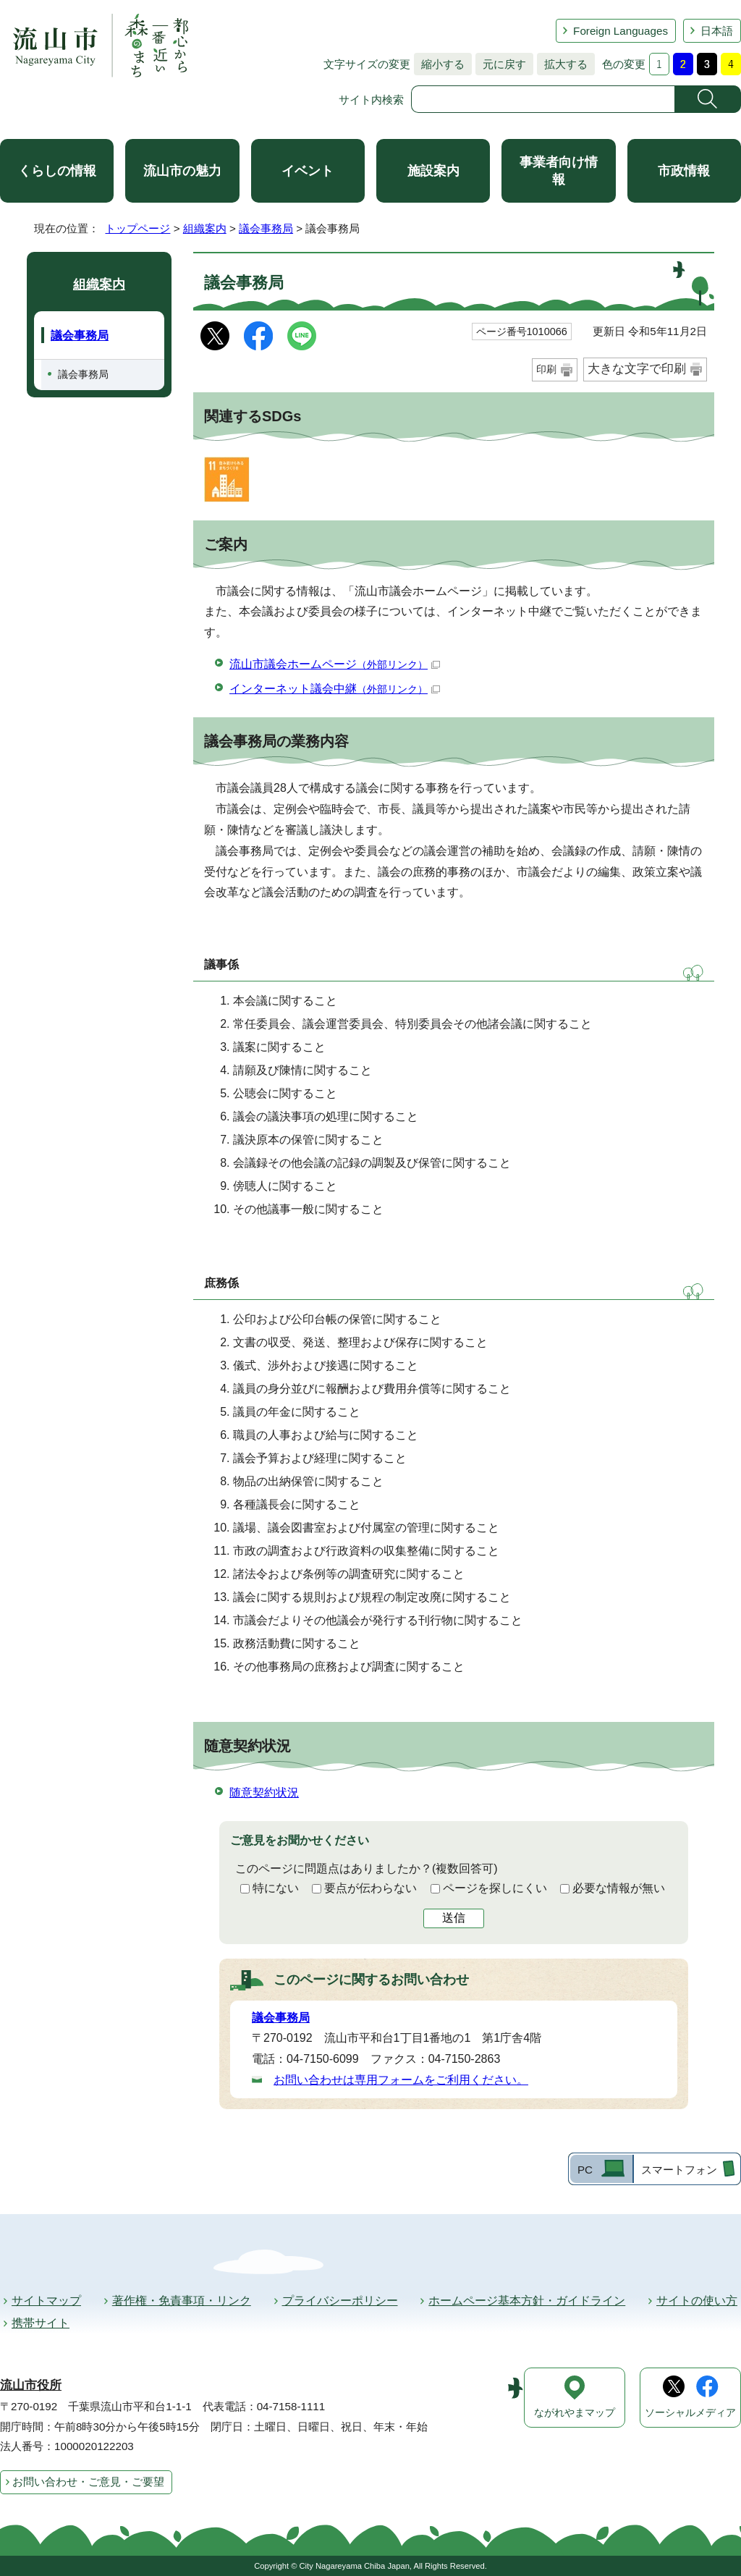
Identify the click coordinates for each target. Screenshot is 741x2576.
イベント (307, 171)
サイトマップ (46, 2300)
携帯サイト (40, 2323)
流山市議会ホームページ (334, 664)
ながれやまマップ (574, 2412)
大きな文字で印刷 (637, 369)
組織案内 (204, 228)
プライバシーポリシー (340, 2300)
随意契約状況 (264, 1792)
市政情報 (684, 171)
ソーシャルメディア (690, 2412)
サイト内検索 (371, 99)
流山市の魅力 (182, 171)
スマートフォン (679, 2169)
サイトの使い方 (696, 2300)
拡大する (562, 64)
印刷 (546, 369)
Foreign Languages (620, 31)
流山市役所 (31, 2385)
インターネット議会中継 (334, 689)
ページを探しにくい (495, 1888)
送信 (453, 1918)
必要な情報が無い (618, 1888)
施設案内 (433, 171)
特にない (276, 1888)
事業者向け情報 (559, 171)
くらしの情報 (57, 171)
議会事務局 (266, 228)
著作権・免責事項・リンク (181, 2300)
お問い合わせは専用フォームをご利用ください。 (401, 2080)
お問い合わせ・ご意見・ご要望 (88, 2481)
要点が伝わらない (370, 1888)
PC (585, 2169)
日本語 (716, 31)
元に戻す (500, 64)
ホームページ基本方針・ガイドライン (526, 2300)
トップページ (137, 228)
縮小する (439, 64)
